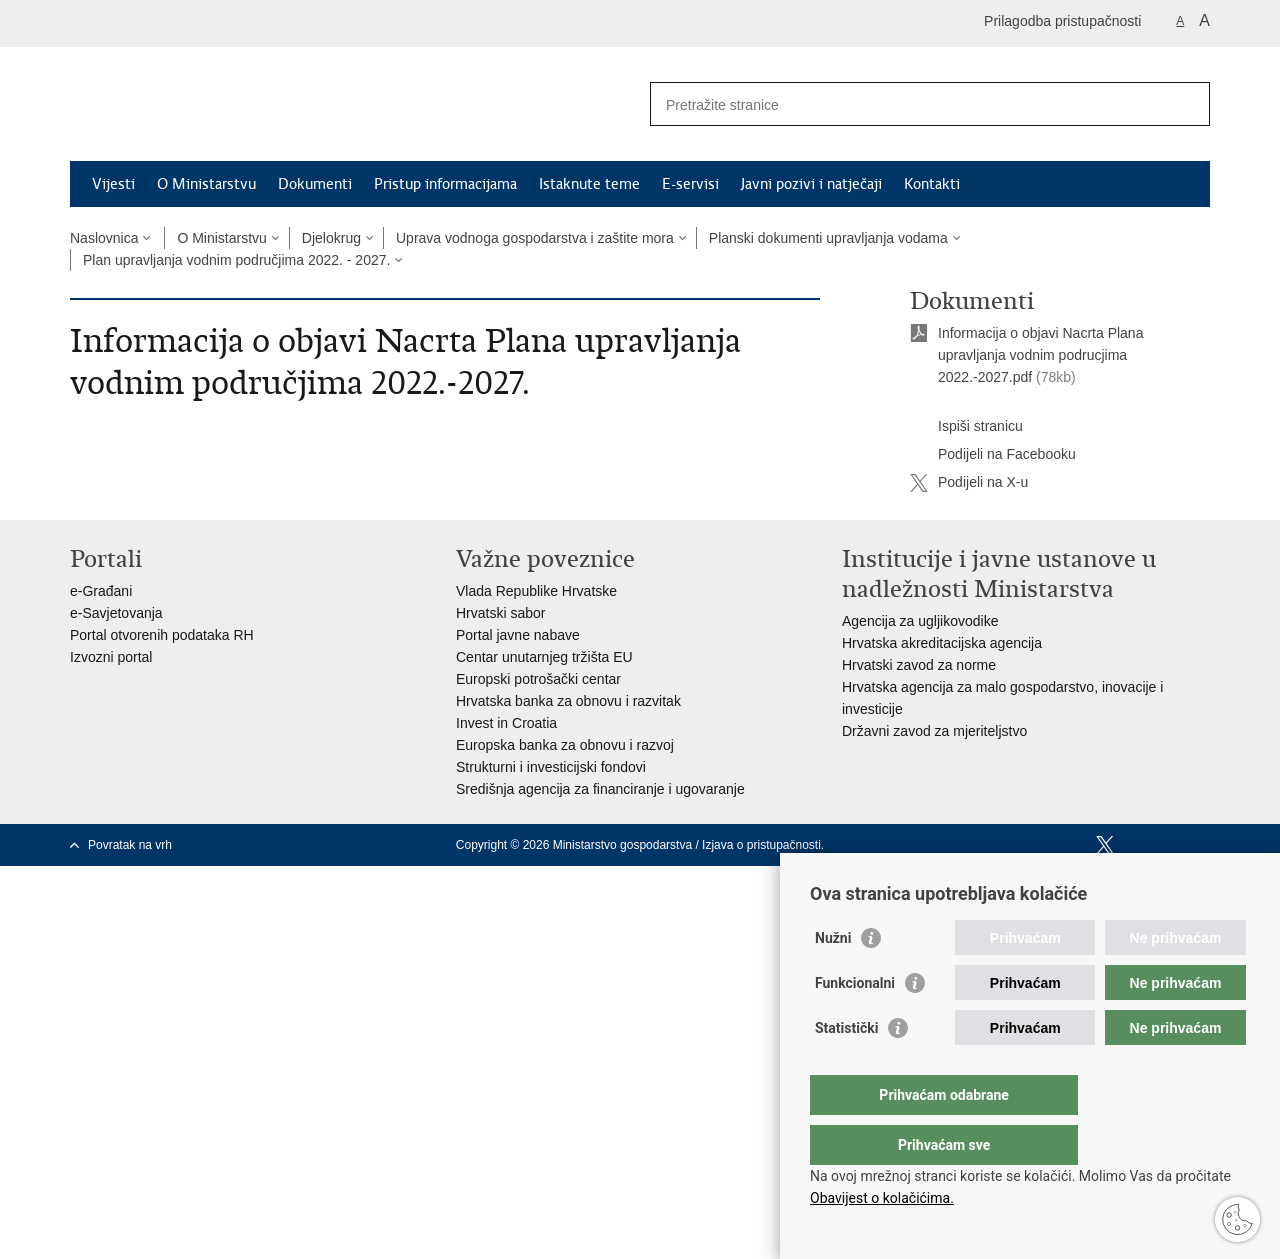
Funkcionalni (855, 1023)
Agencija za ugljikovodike (920, 621)
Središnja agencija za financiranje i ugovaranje (600, 789)
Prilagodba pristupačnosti (1062, 21)
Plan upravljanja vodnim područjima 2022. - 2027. (236, 260)
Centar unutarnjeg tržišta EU (544, 657)
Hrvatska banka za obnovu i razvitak (568, 701)
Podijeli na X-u (969, 483)
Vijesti (113, 184)
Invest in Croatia (506, 723)
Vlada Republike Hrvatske (536, 591)
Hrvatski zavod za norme (919, 665)
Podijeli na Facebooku (993, 455)
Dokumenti (315, 184)
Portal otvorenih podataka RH (162, 635)
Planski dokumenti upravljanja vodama (828, 238)
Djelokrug (331, 238)
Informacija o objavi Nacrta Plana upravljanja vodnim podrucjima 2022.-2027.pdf (1040, 355)
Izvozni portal (111, 657)
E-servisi (690, 184)
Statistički (846, 1068)
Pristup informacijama (445, 184)
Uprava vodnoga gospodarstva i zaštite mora (535, 238)
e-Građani (101, 591)
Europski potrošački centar (538, 679)
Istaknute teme (589, 184)
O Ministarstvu (206, 184)
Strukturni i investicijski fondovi (551, 767)
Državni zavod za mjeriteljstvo (934, 731)
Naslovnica (104, 238)
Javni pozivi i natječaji (811, 184)
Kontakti (932, 184)
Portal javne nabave (518, 635)
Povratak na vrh (130, 845)
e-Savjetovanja (116, 613)
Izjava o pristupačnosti (761, 845)
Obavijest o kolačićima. (882, 1198)
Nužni (833, 978)
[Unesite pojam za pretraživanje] (908, 104)
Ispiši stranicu (966, 427)
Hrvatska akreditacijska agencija (942, 643)
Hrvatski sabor (500, 613)
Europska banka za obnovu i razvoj (565, 745)
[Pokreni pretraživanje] (1187, 104)
